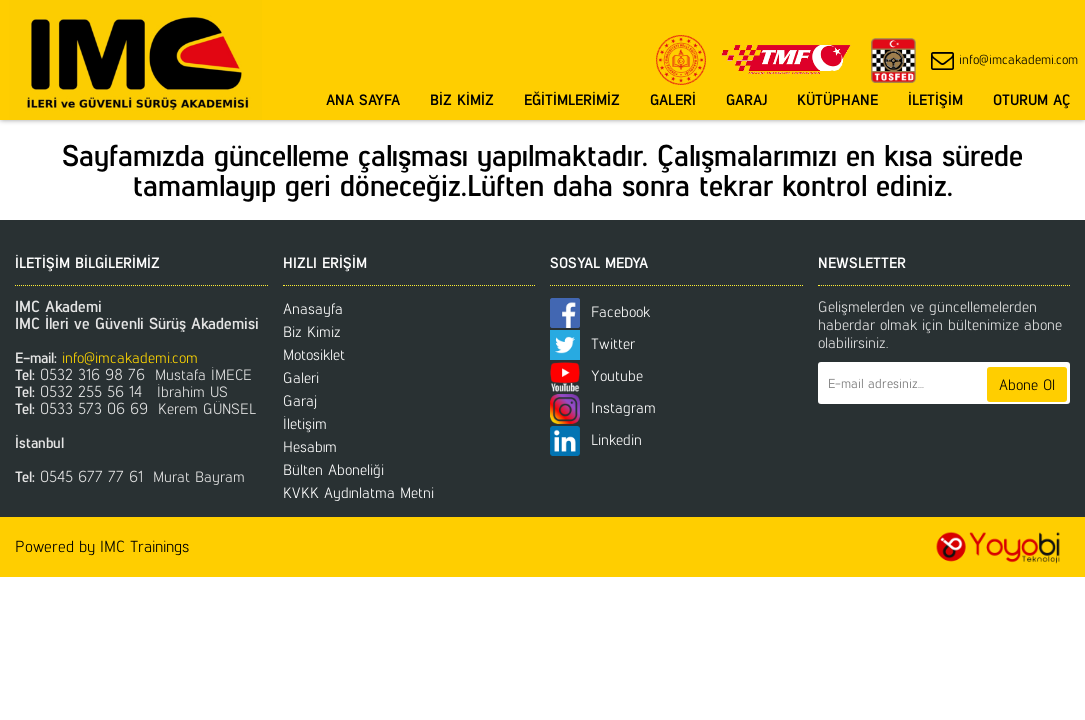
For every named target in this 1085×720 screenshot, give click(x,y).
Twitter (592, 343)
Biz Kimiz (312, 331)
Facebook (600, 311)
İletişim (305, 423)
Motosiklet (314, 354)
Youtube (596, 375)
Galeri (301, 377)
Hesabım (310, 446)
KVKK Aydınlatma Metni (358, 492)
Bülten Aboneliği (333, 469)
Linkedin (596, 439)
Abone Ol (1027, 384)
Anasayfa (313, 308)
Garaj (300, 400)
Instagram (603, 407)
